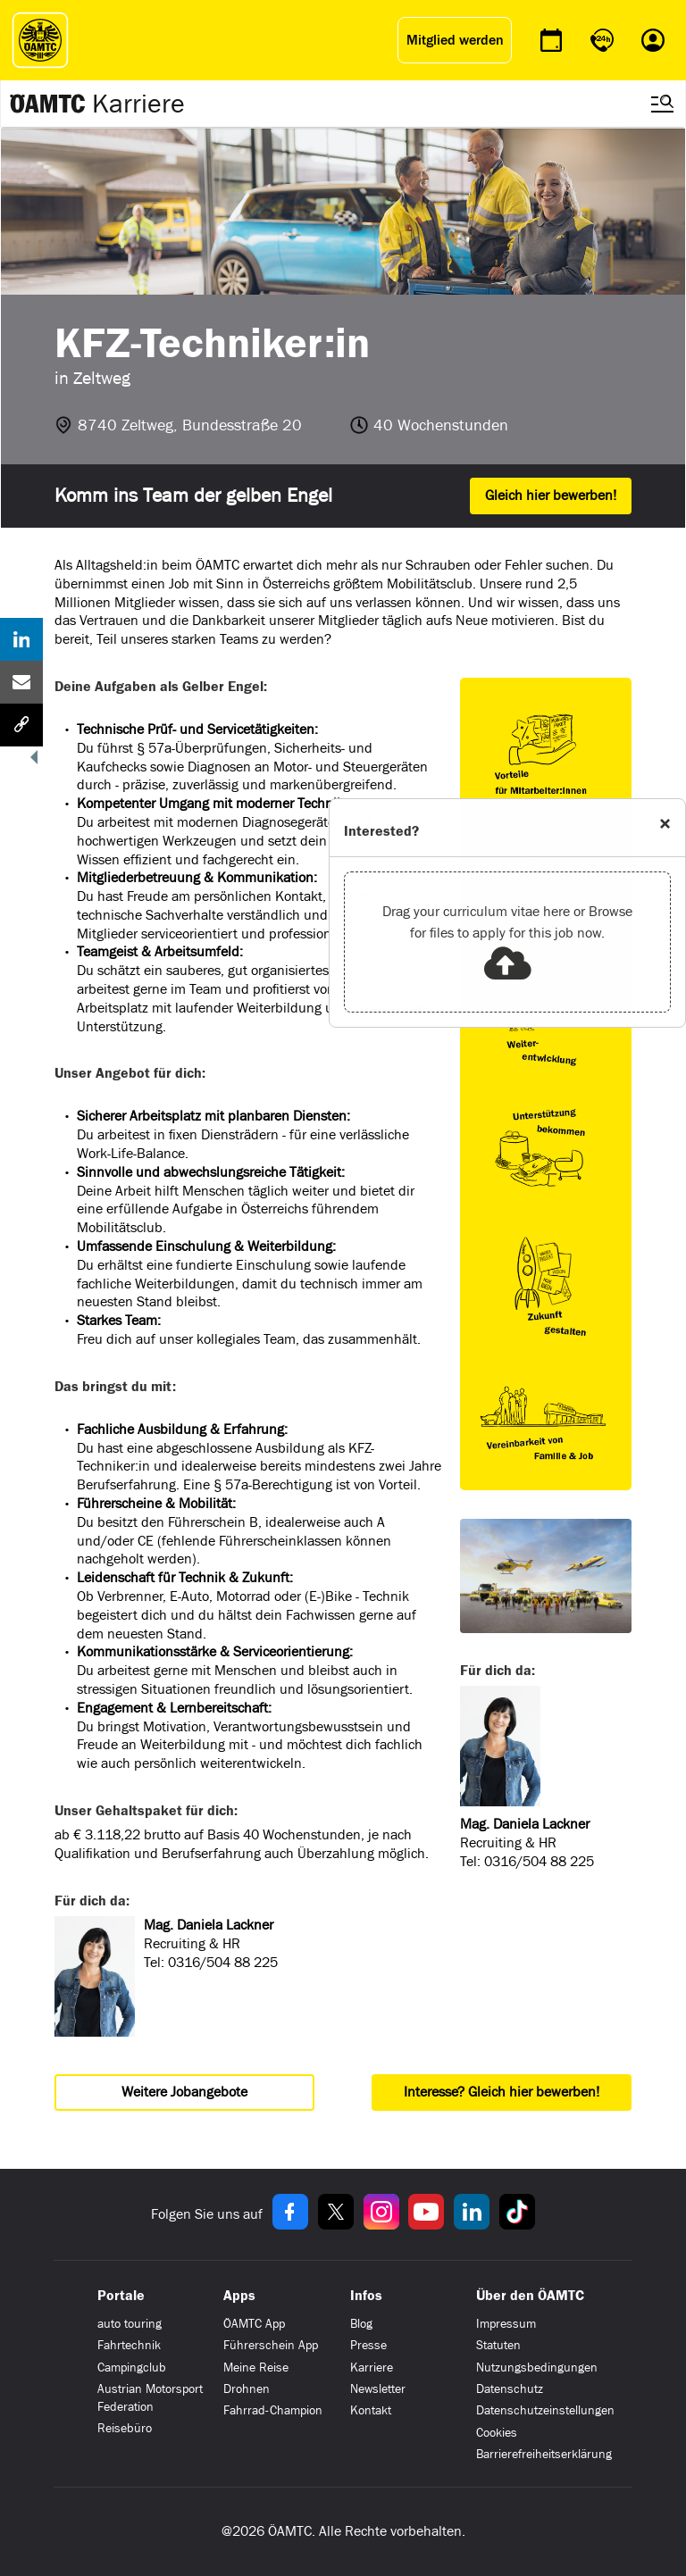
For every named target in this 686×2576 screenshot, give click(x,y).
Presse (368, 2345)
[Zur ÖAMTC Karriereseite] (48, 103)
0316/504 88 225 (223, 1962)
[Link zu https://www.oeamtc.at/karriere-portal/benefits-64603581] (546, 749)
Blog (361, 2323)
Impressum (506, 2323)
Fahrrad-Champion (272, 2410)
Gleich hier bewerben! (550, 495)
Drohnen (246, 2389)
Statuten (498, 2345)
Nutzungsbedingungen (537, 2367)
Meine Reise (256, 2367)
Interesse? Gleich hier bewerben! (501, 2091)
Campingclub (131, 2367)
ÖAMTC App (254, 2323)
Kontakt (370, 2410)
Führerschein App (270, 2345)
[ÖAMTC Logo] (35, 40)
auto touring (129, 2323)
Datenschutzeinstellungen (545, 2410)
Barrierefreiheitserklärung (544, 2454)
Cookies (496, 2432)
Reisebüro (124, 2428)
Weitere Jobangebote (184, 2091)
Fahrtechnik (129, 2345)
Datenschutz (509, 2389)
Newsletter (378, 2389)
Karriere (138, 104)
